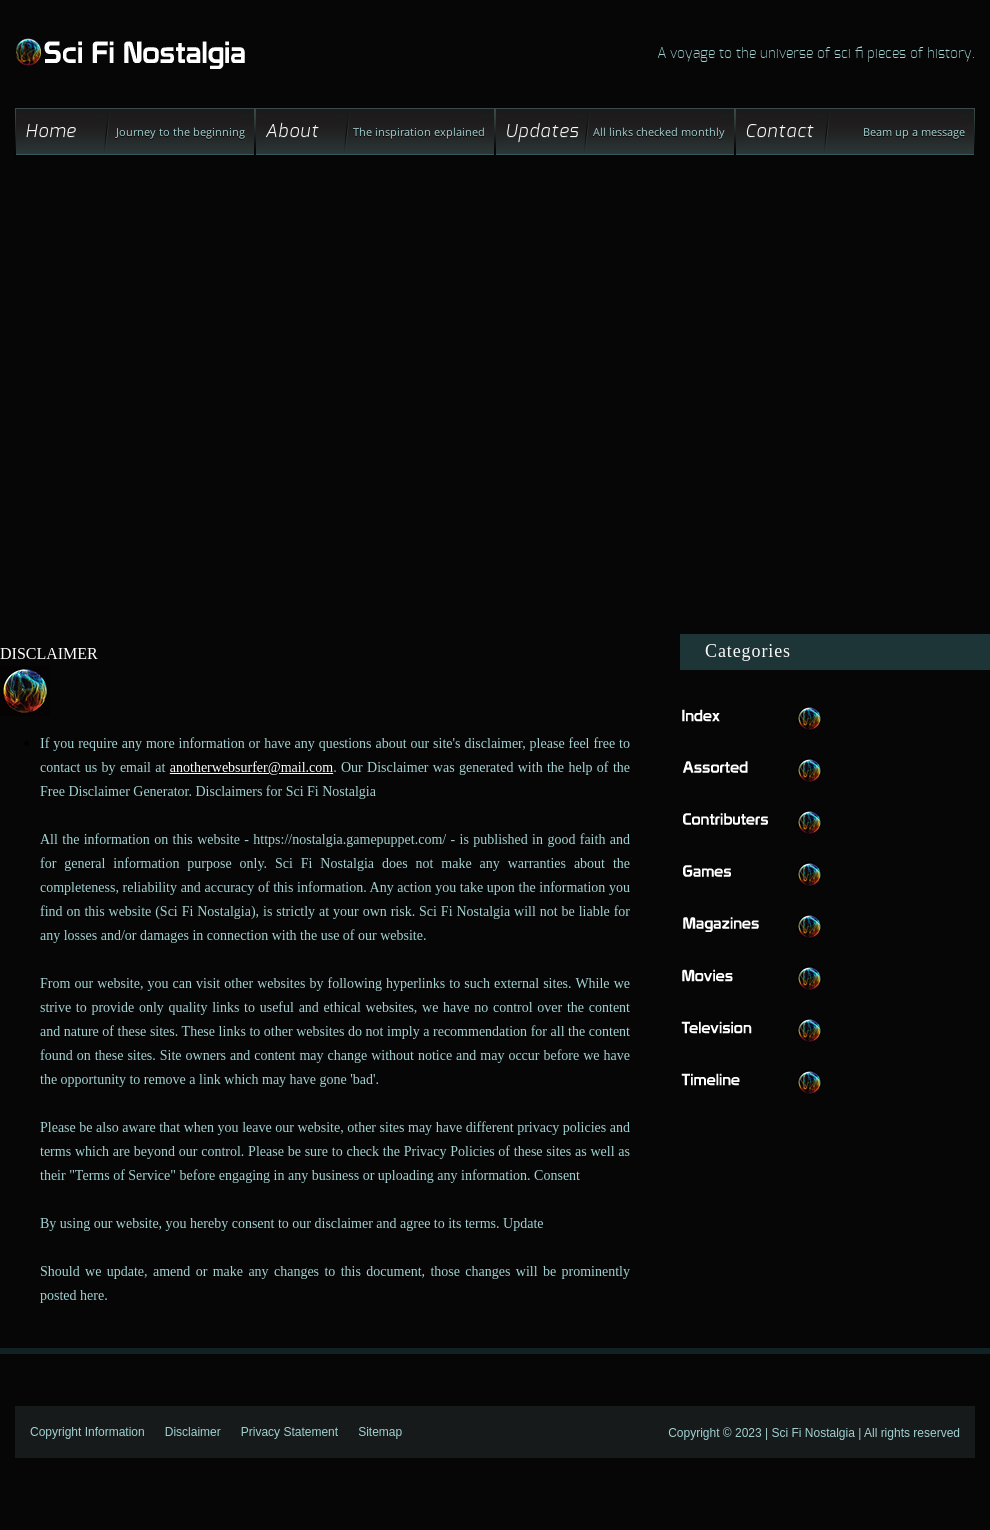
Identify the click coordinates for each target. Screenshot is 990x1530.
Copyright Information (87, 1432)
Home (51, 132)
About (292, 132)
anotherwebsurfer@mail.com (251, 767)
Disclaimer (193, 1432)
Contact (779, 132)
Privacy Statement (289, 1432)
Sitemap (380, 1432)
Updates (542, 132)
